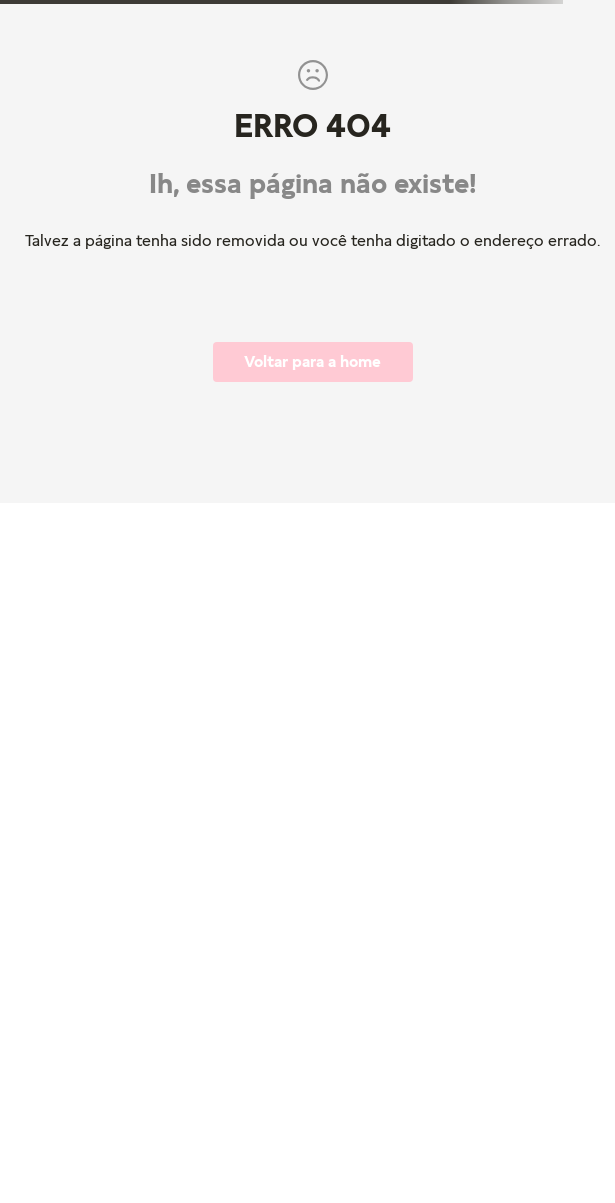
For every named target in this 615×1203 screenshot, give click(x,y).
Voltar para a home (312, 361)
